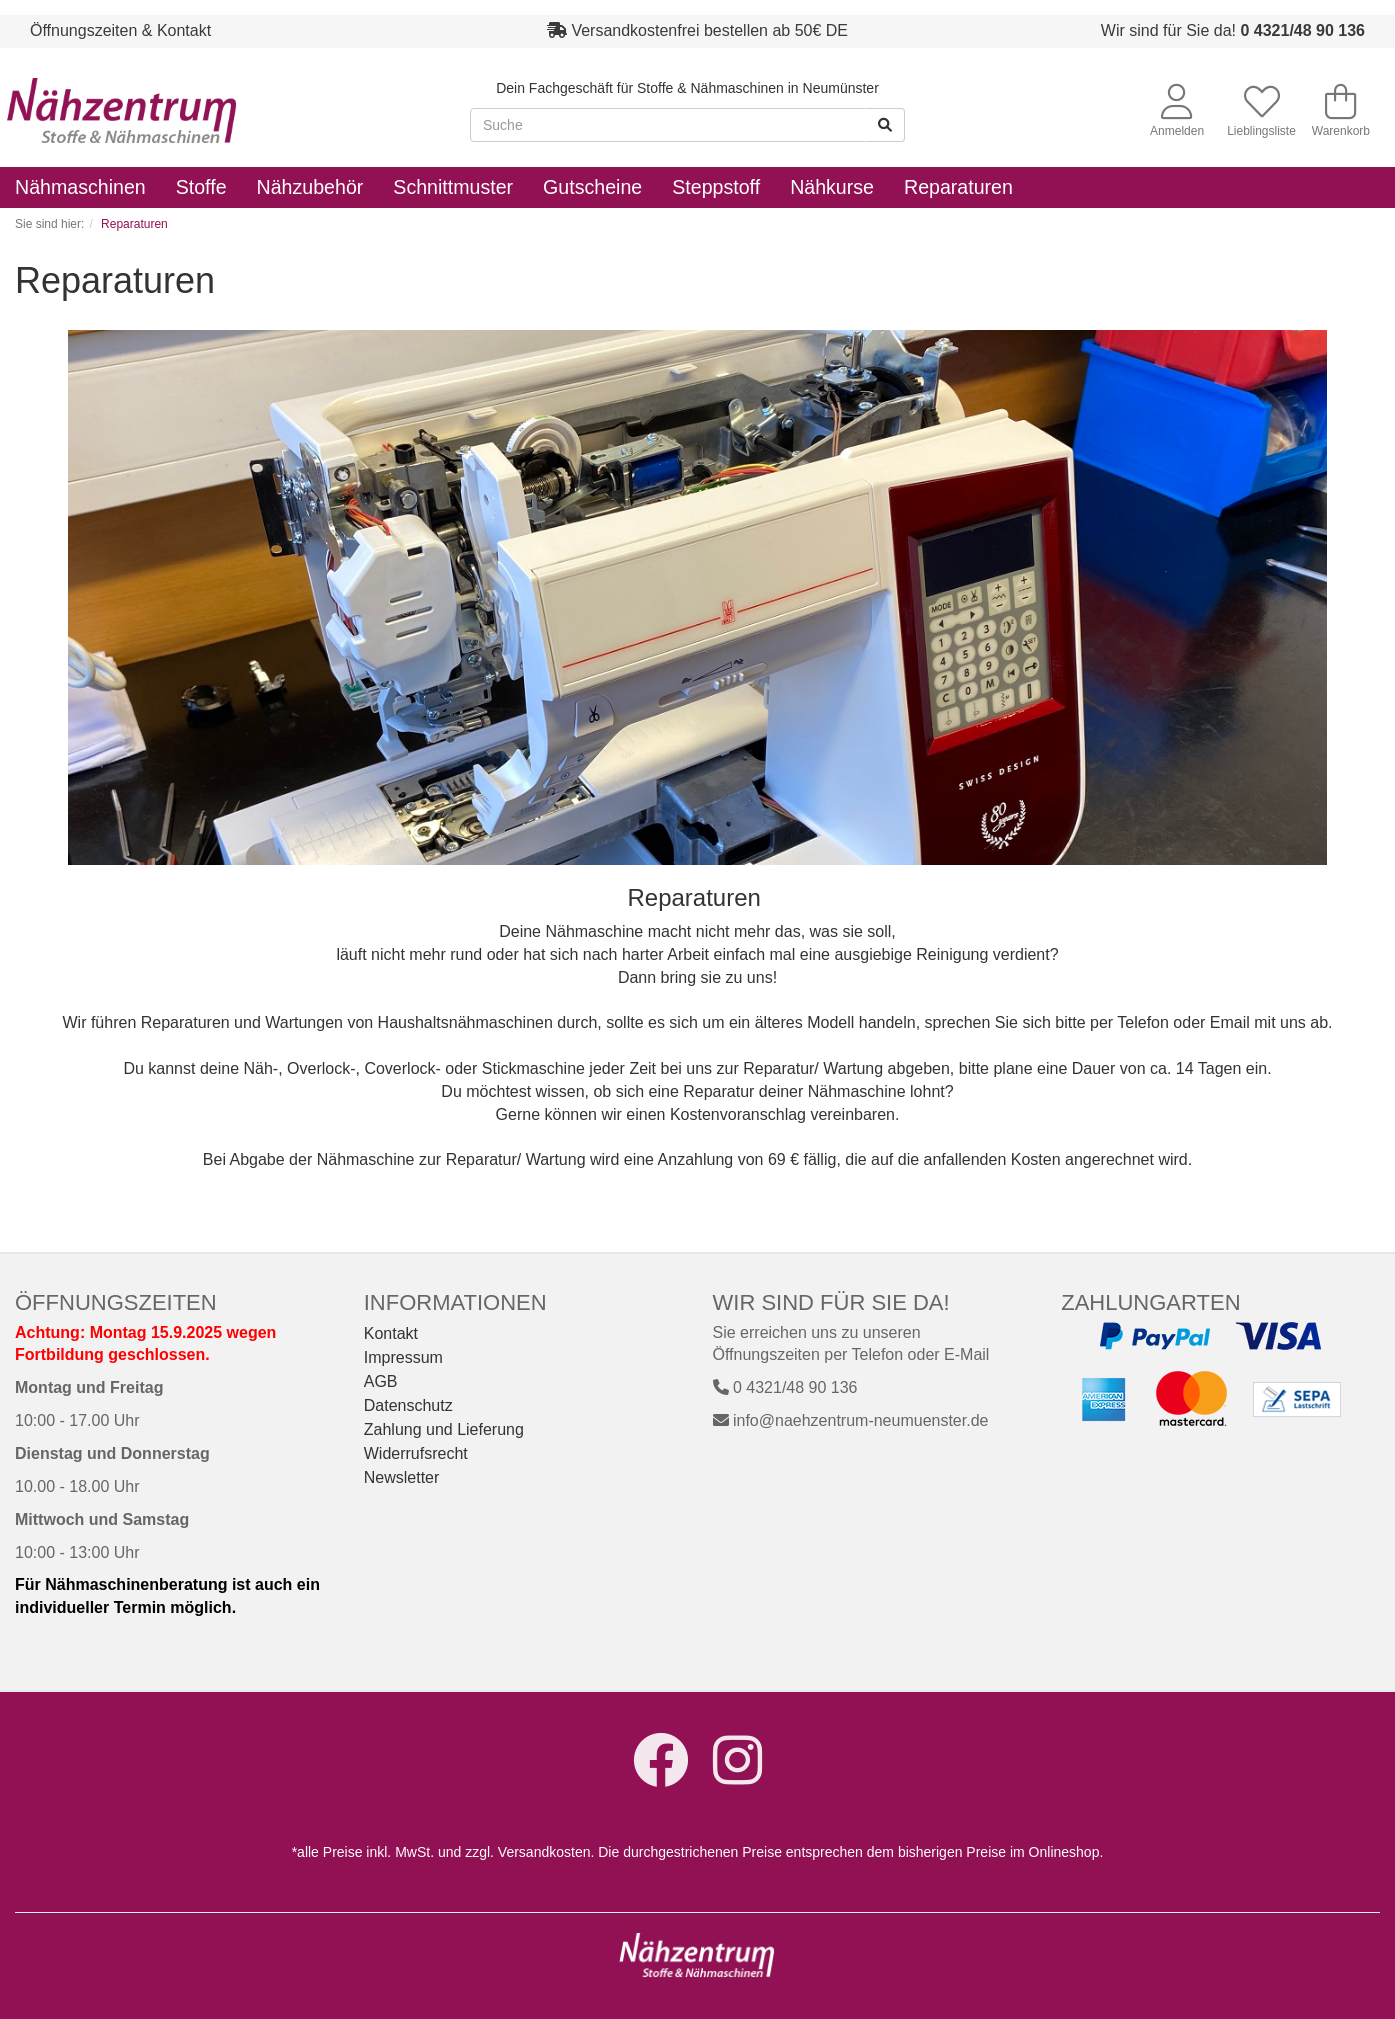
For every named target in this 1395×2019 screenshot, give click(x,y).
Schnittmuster (453, 187)
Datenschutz (408, 1405)
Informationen (455, 1302)
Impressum (403, 1357)
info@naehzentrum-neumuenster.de (851, 1420)
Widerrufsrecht (416, 1453)
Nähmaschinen (80, 187)
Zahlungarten (1150, 1302)
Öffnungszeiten (116, 1302)
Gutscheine (592, 187)
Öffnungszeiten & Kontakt (120, 30)
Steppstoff (716, 187)
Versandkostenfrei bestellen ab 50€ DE (709, 30)
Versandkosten (544, 1852)
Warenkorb (1341, 111)
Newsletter (402, 1477)
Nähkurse (832, 187)
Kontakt (391, 1333)
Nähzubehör (310, 187)
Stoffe (201, 187)
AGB (381, 1381)
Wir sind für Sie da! (1233, 30)
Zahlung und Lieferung (444, 1429)
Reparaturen (958, 187)
